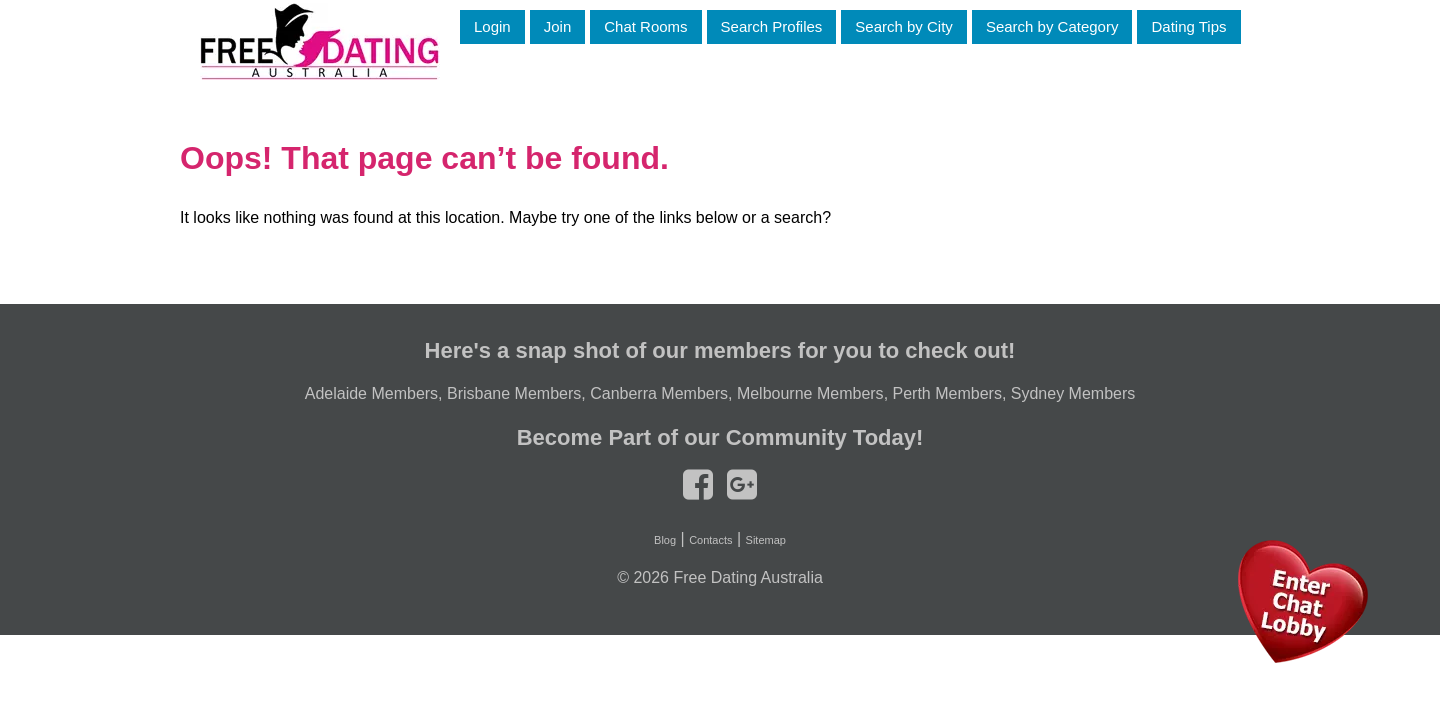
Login (492, 26)
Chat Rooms (645, 26)
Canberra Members (659, 393)
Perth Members (947, 393)
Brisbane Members (514, 393)
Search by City (904, 26)
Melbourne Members (810, 393)
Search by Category (1052, 26)
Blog (665, 540)
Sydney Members (1073, 393)
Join (558, 26)
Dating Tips (1188, 26)
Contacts (710, 540)
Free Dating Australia (747, 577)
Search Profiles (772, 26)
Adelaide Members (371, 393)
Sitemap (766, 540)
